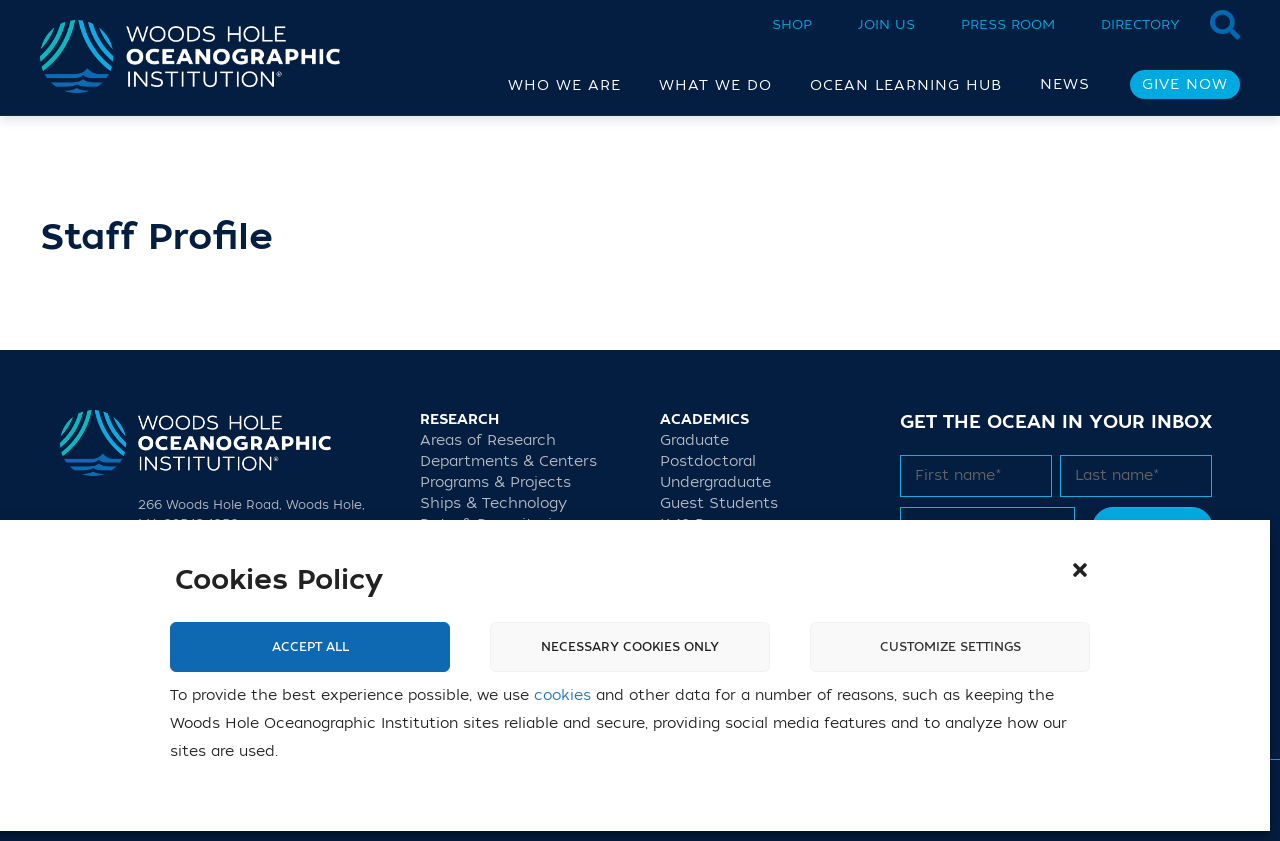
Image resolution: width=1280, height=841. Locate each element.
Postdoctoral (708, 461)
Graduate (694, 440)
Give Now (1185, 84)
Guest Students (719, 503)
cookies (562, 695)
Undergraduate (715, 482)
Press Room (1008, 24)
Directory (1140, 24)
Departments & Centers (508, 461)
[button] (1080, 570)
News (1065, 84)
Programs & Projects (495, 482)
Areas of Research (488, 440)
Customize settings (950, 647)
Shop (792, 24)
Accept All (310, 647)
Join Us (886, 24)
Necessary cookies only (630, 647)
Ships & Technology (493, 503)
